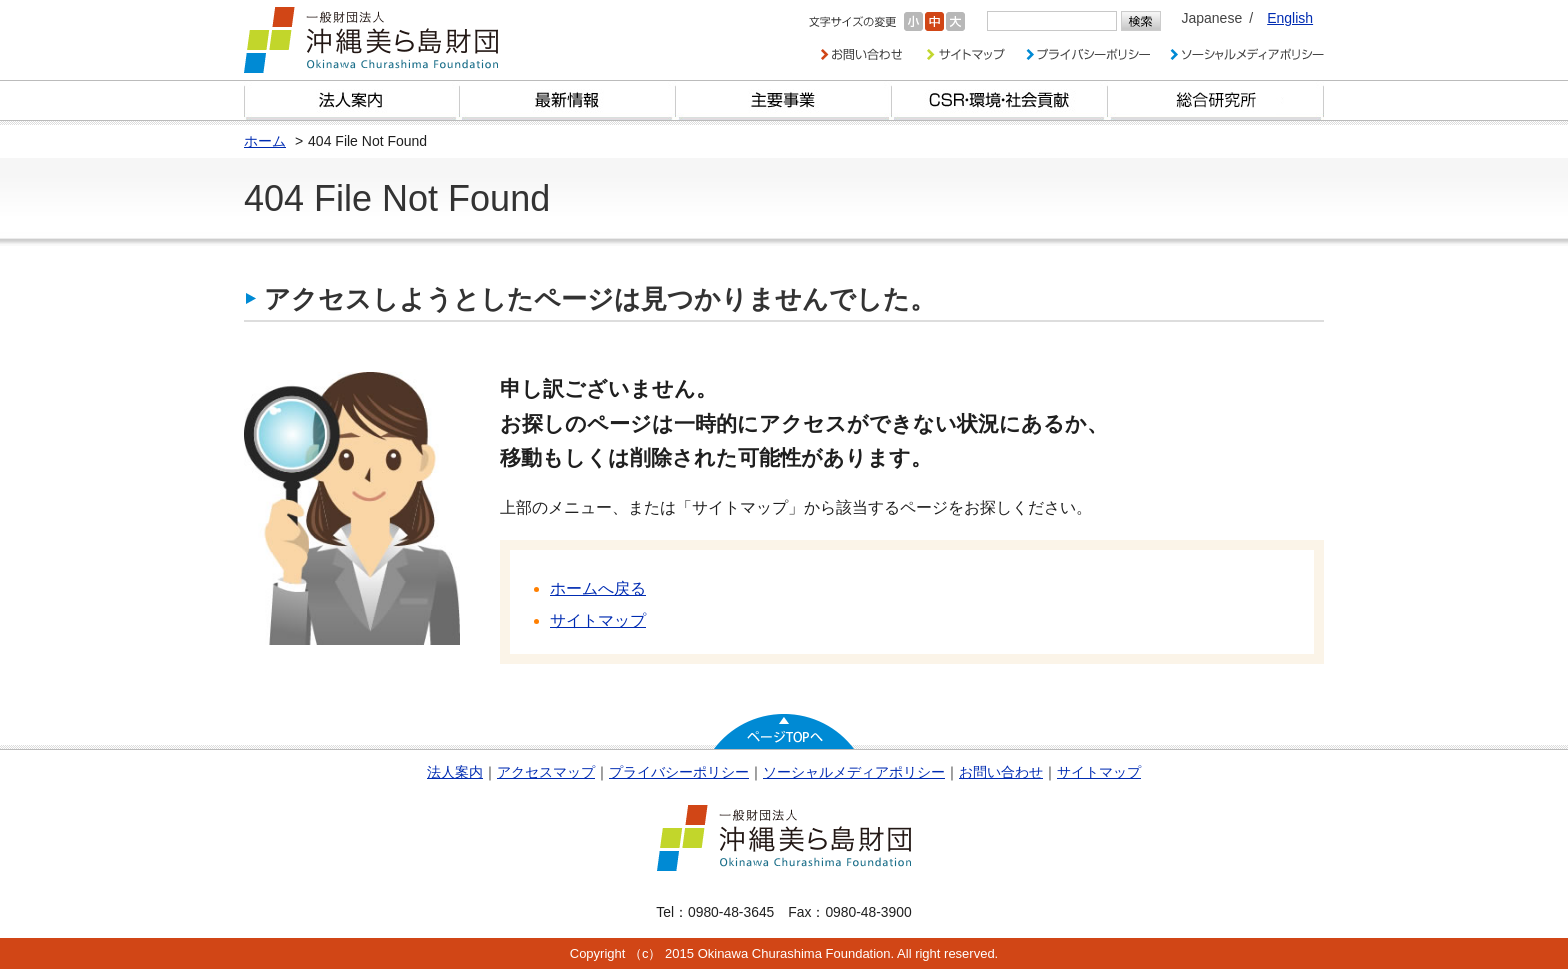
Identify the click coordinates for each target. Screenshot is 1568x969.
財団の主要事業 (784, 100)
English (1290, 18)
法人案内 (455, 772)
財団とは (352, 100)
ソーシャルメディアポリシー (854, 772)
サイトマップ (598, 620)
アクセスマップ (546, 772)
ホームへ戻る (598, 588)
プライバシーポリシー (679, 772)
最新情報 (568, 100)
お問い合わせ (1001, 772)
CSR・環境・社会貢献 (1000, 100)
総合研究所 (1216, 100)
